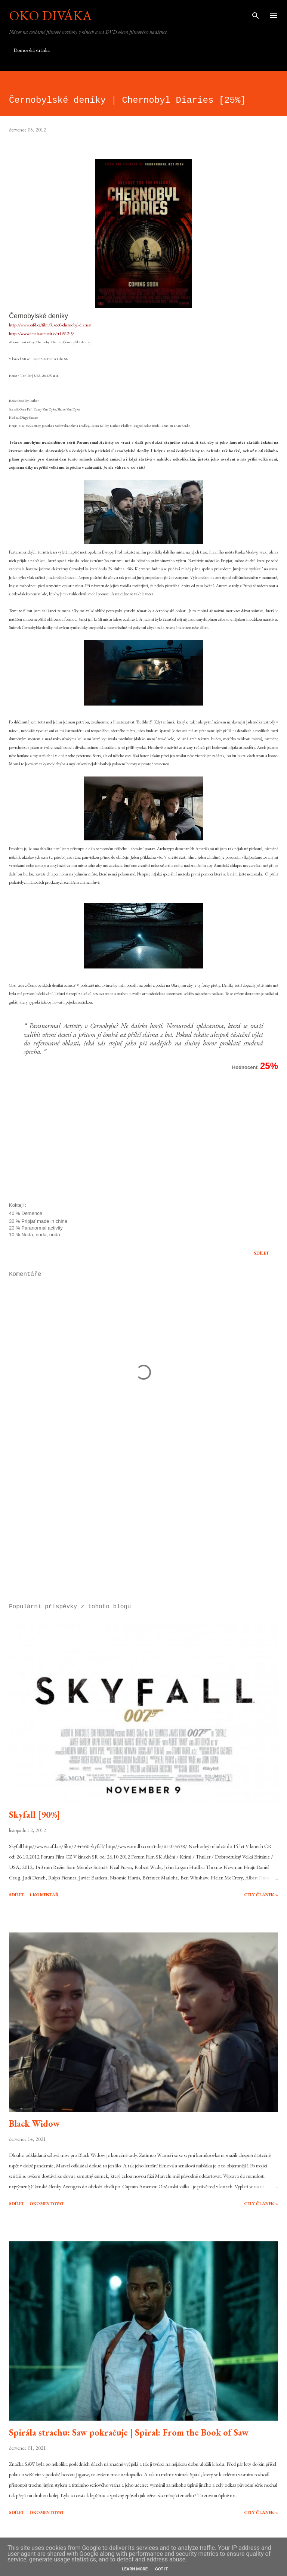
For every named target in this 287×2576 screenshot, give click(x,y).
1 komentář (44, 1895)
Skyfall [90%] (34, 1814)
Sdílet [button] (261, 1253)
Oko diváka (50, 15)
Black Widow (34, 2123)
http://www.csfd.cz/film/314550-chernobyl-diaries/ (50, 325)
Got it (161, 2569)
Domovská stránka (31, 50)
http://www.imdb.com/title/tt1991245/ (41, 333)
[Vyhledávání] (255, 13)
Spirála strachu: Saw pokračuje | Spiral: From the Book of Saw (129, 2432)
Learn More (135, 2569)
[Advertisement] (143, 1527)
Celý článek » (261, 1895)
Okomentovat (47, 2204)
